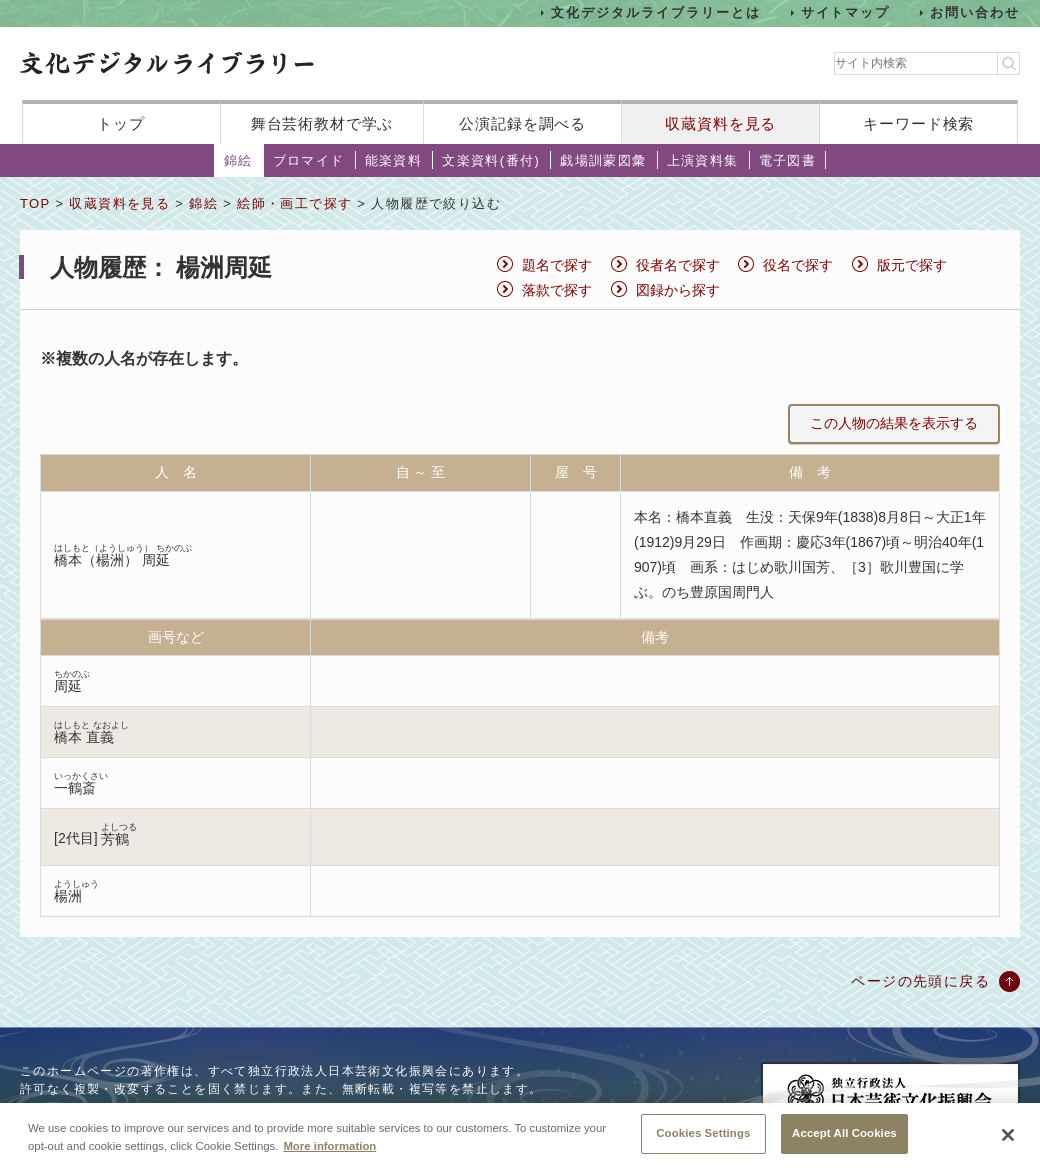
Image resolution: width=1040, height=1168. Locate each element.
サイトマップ (846, 12)
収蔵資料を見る (720, 123)
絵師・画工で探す (294, 203)
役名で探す (798, 265)
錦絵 (238, 160)
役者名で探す (678, 265)
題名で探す (557, 265)
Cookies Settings (703, 1133)
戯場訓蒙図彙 (603, 160)
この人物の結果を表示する (894, 423)
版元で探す (912, 265)
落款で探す (557, 290)
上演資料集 (703, 160)
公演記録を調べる (522, 123)
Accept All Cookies (844, 1133)
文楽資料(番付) (491, 160)
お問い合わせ (975, 12)
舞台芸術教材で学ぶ (322, 123)
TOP (35, 203)
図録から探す (678, 290)
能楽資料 (394, 160)
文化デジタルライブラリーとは (655, 12)
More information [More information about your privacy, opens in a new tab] (329, 1146)
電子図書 (788, 160)
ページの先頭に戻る (920, 981)
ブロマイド (309, 160)
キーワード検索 (918, 123)
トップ (121, 123)
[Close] (1008, 1135)
